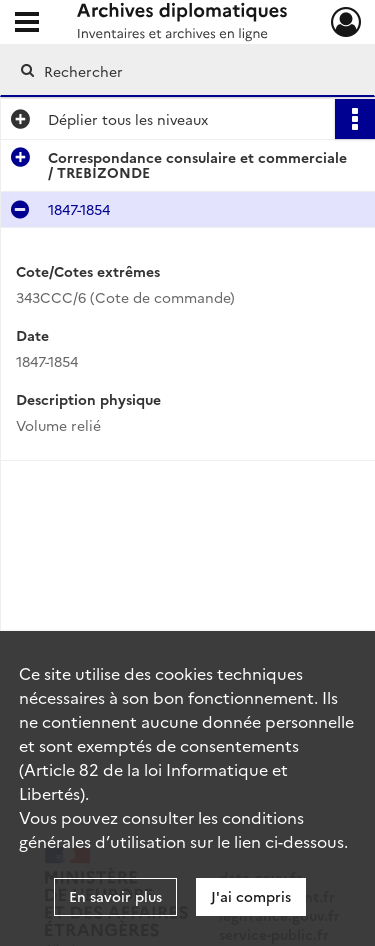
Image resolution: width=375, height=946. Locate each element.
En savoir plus (115, 896)
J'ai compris (251, 896)
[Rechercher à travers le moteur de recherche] (185, 71)
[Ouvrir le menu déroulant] (27, 24)
